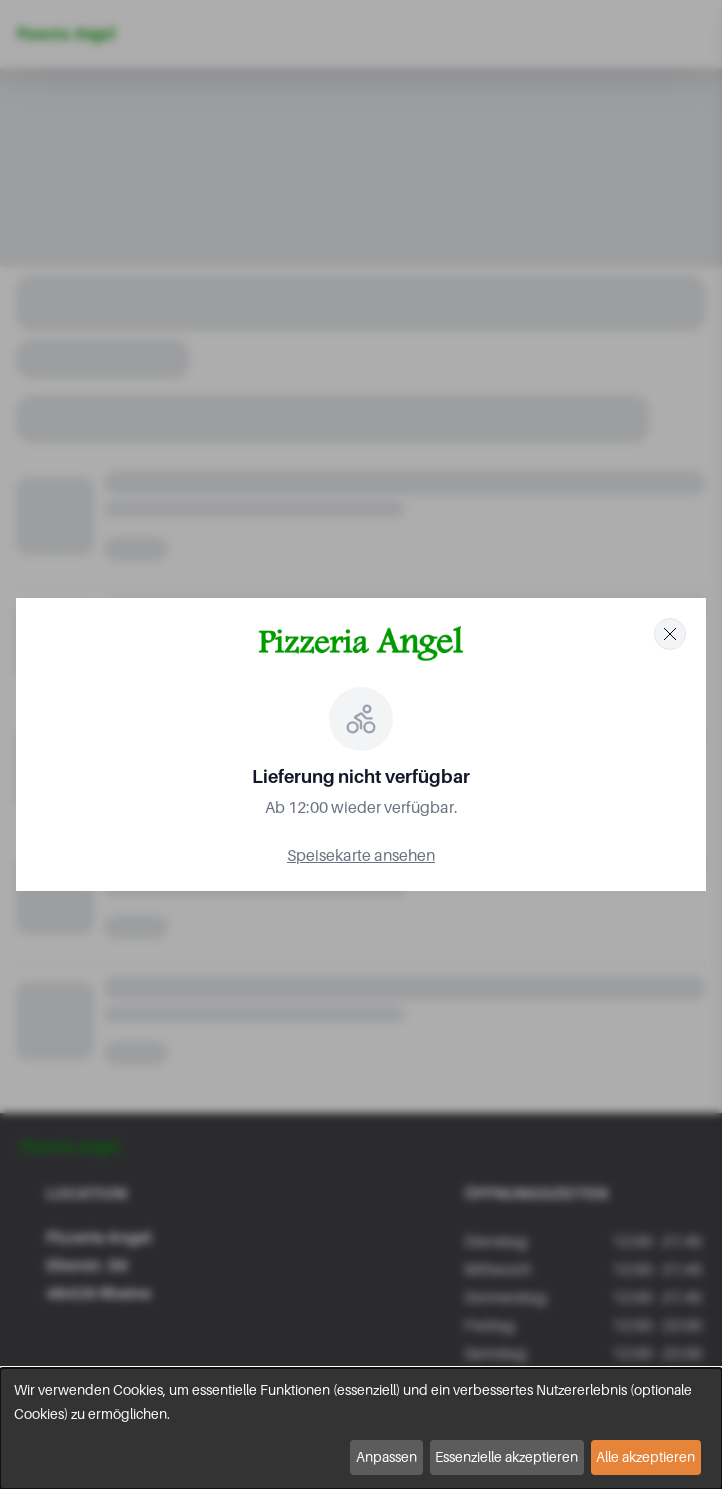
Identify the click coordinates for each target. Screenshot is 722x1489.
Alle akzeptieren (645, 1456)
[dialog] (361, 1428)
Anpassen (386, 1456)
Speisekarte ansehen (361, 855)
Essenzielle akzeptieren (506, 1456)
